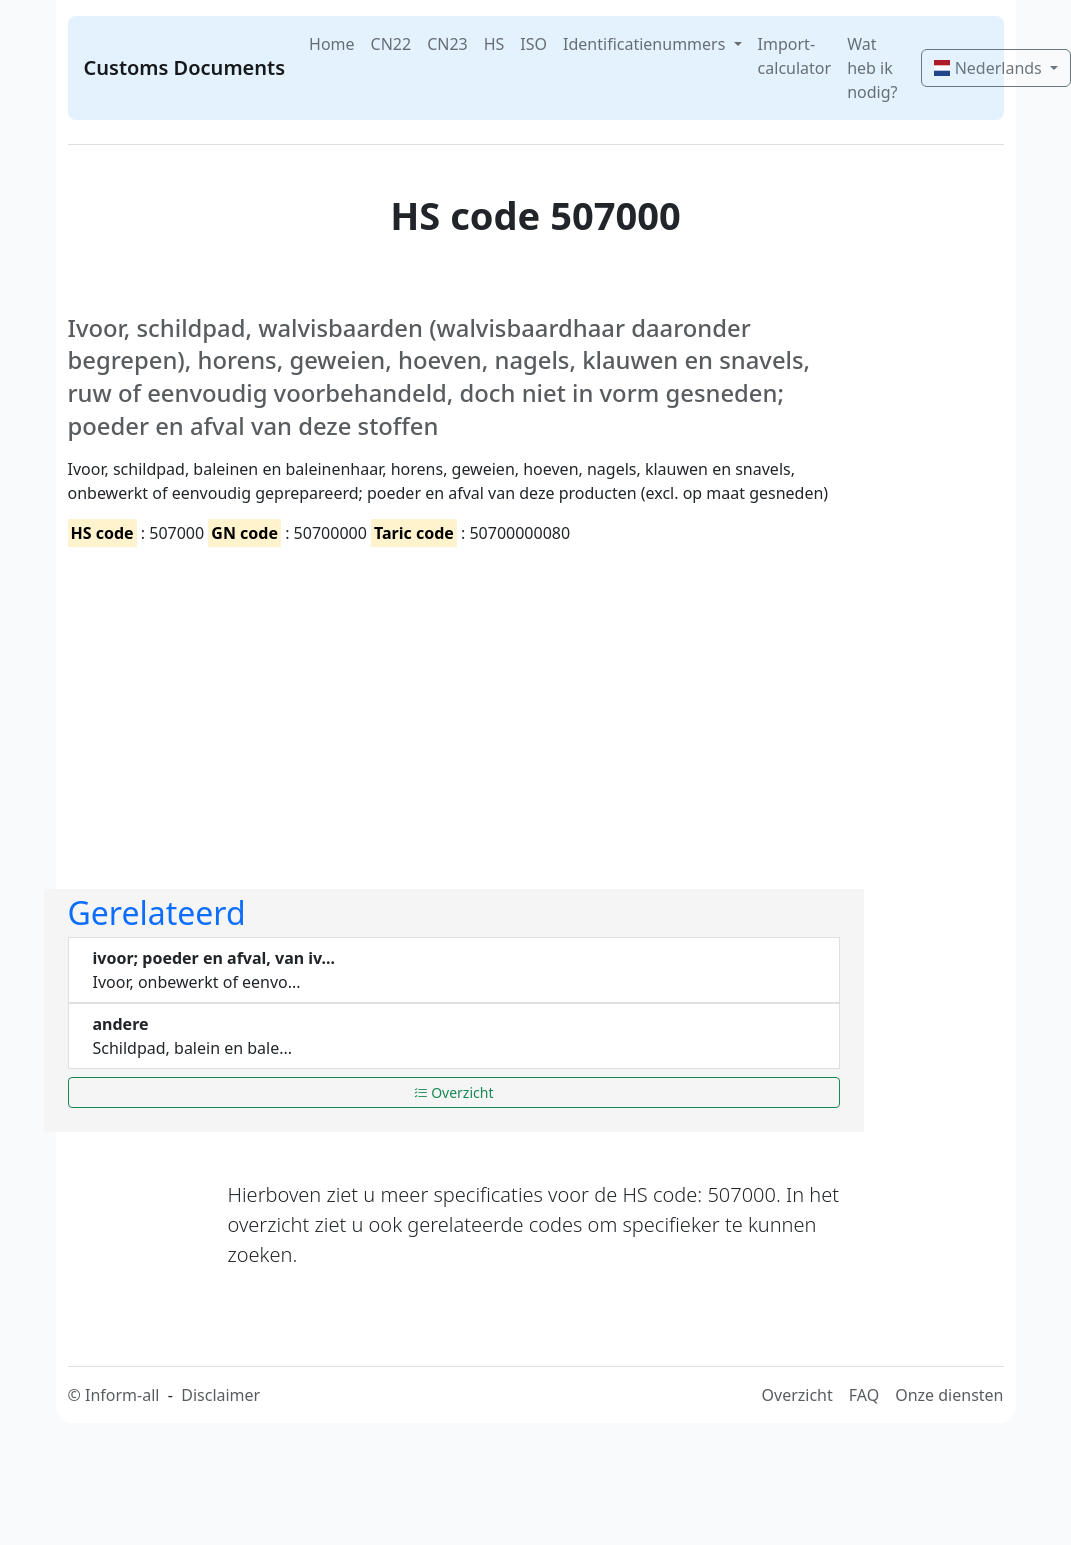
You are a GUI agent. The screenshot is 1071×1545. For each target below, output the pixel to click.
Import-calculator (795, 56)
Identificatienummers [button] (646, 44)
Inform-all (122, 1395)
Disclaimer (220, 1395)
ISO (533, 44)
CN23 (447, 44)
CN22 (391, 44)
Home (332, 44)
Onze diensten (949, 1395)
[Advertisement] (354, 701)
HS (494, 44)
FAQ (864, 1395)
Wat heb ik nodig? (872, 68)
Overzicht (454, 1092)
